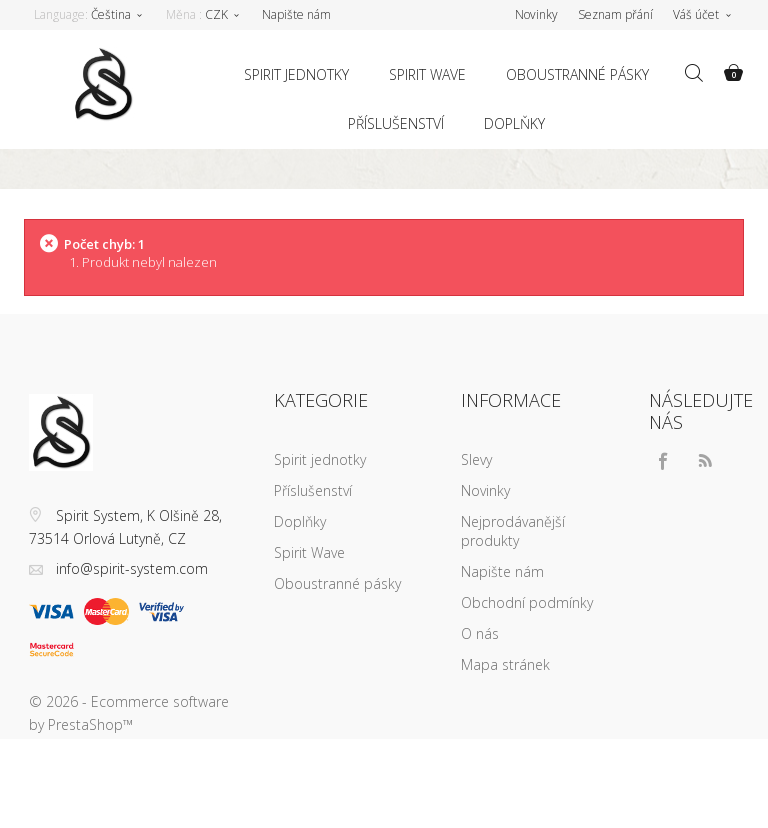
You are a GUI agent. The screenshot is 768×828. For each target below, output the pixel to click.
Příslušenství (396, 123)
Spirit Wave (427, 74)
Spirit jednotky (296, 74)
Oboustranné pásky (577, 74)
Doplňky (514, 123)
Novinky (485, 490)
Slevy (476, 459)
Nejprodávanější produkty (513, 531)
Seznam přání (615, 14)
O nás (480, 633)
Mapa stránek (505, 664)
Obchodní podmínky (527, 602)
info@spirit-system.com (132, 568)
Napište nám (297, 14)
